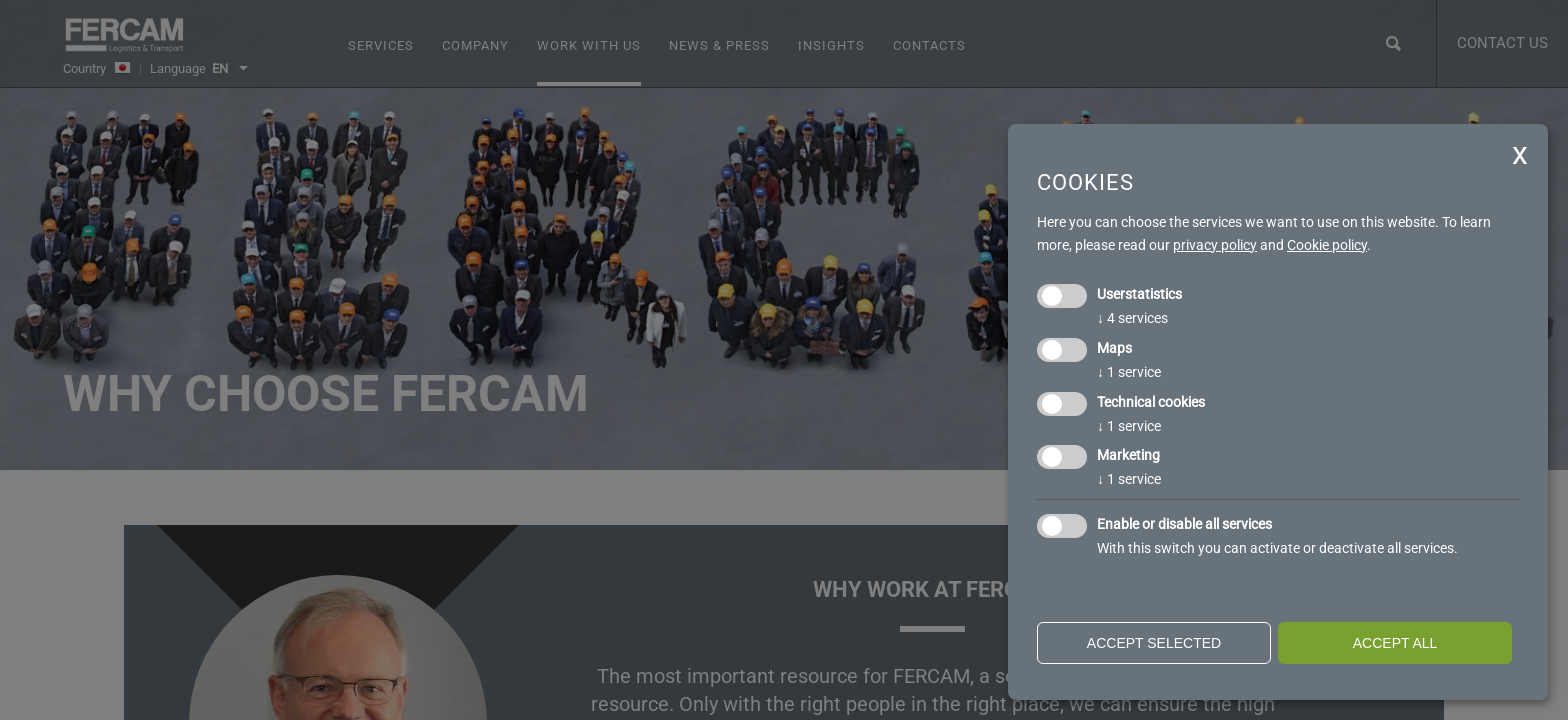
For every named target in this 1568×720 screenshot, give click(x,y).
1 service (1129, 372)
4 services (1132, 318)
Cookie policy (1327, 245)
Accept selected (1154, 643)
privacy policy (1215, 245)
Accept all (1395, 643)
